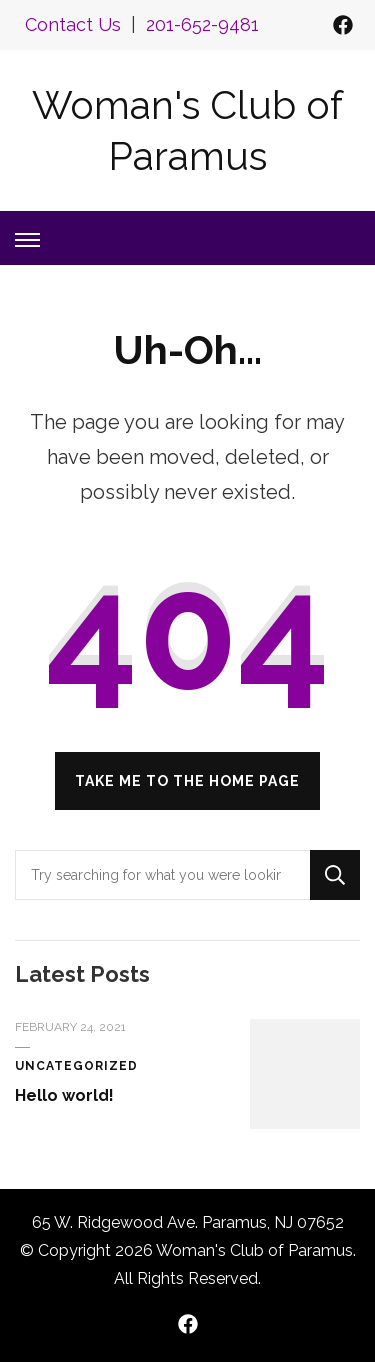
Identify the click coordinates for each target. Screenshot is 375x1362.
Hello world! (64, 1095)
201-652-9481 (202, 24)
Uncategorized (76, 1066)
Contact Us (73, 24)
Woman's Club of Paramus (254, 1250)
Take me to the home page (187, 781)
